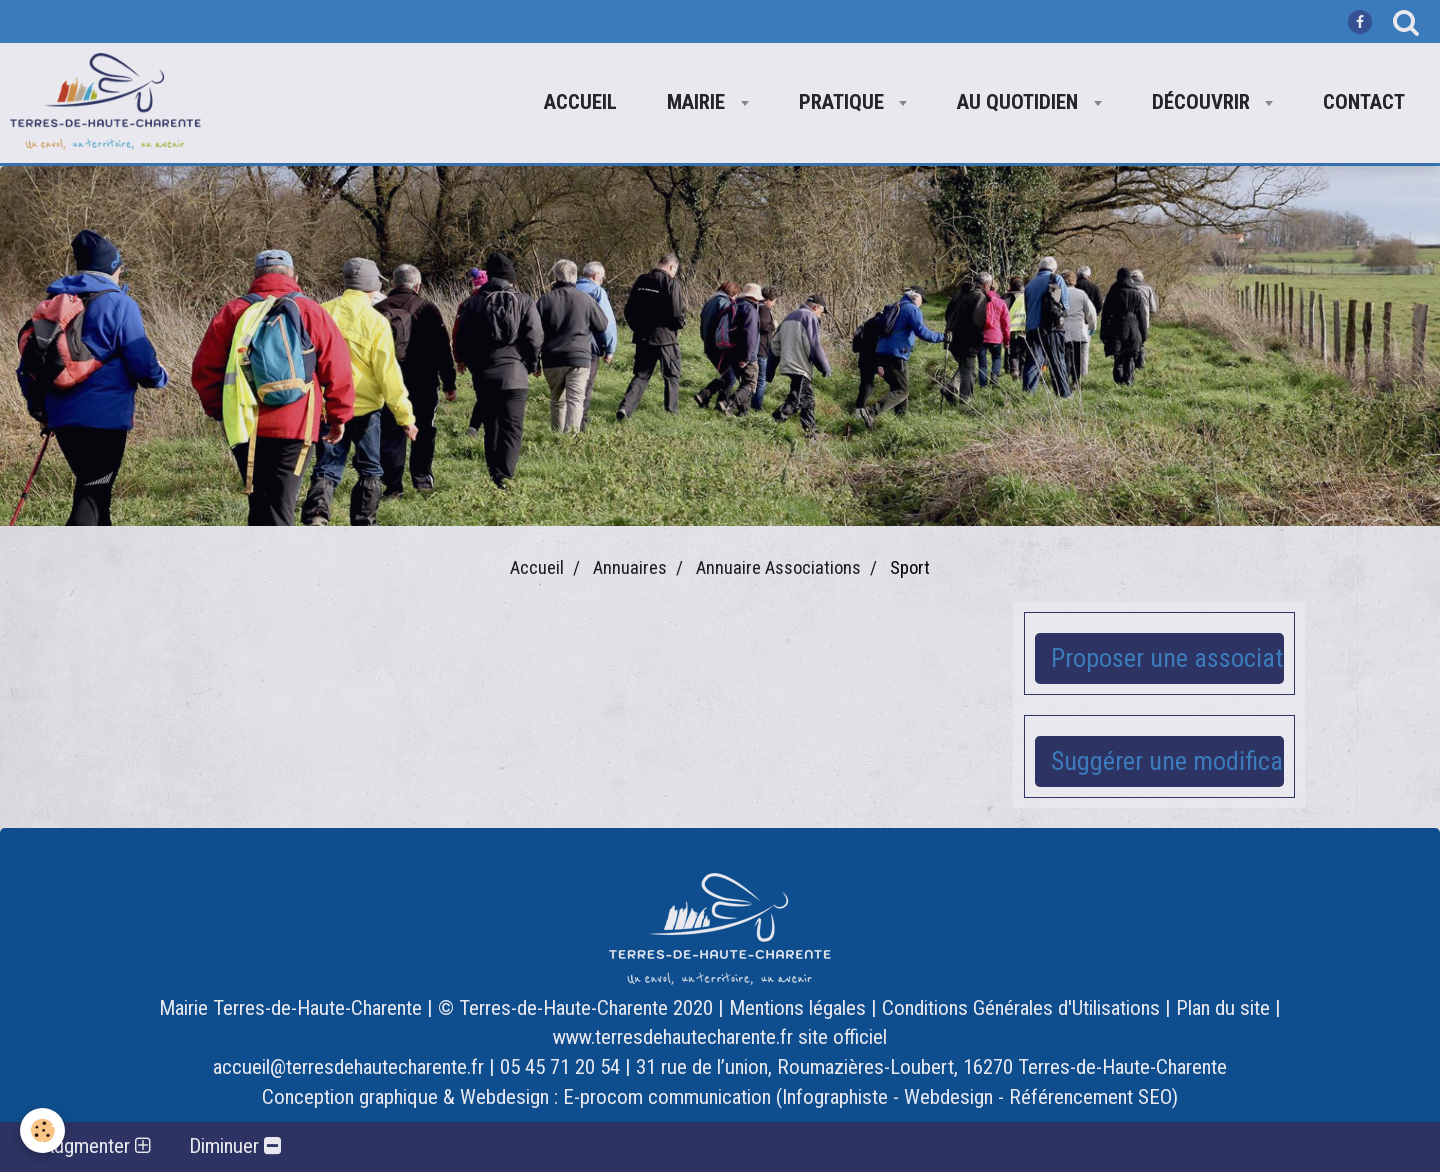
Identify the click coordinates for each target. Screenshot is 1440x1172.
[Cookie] (42, 1130)
